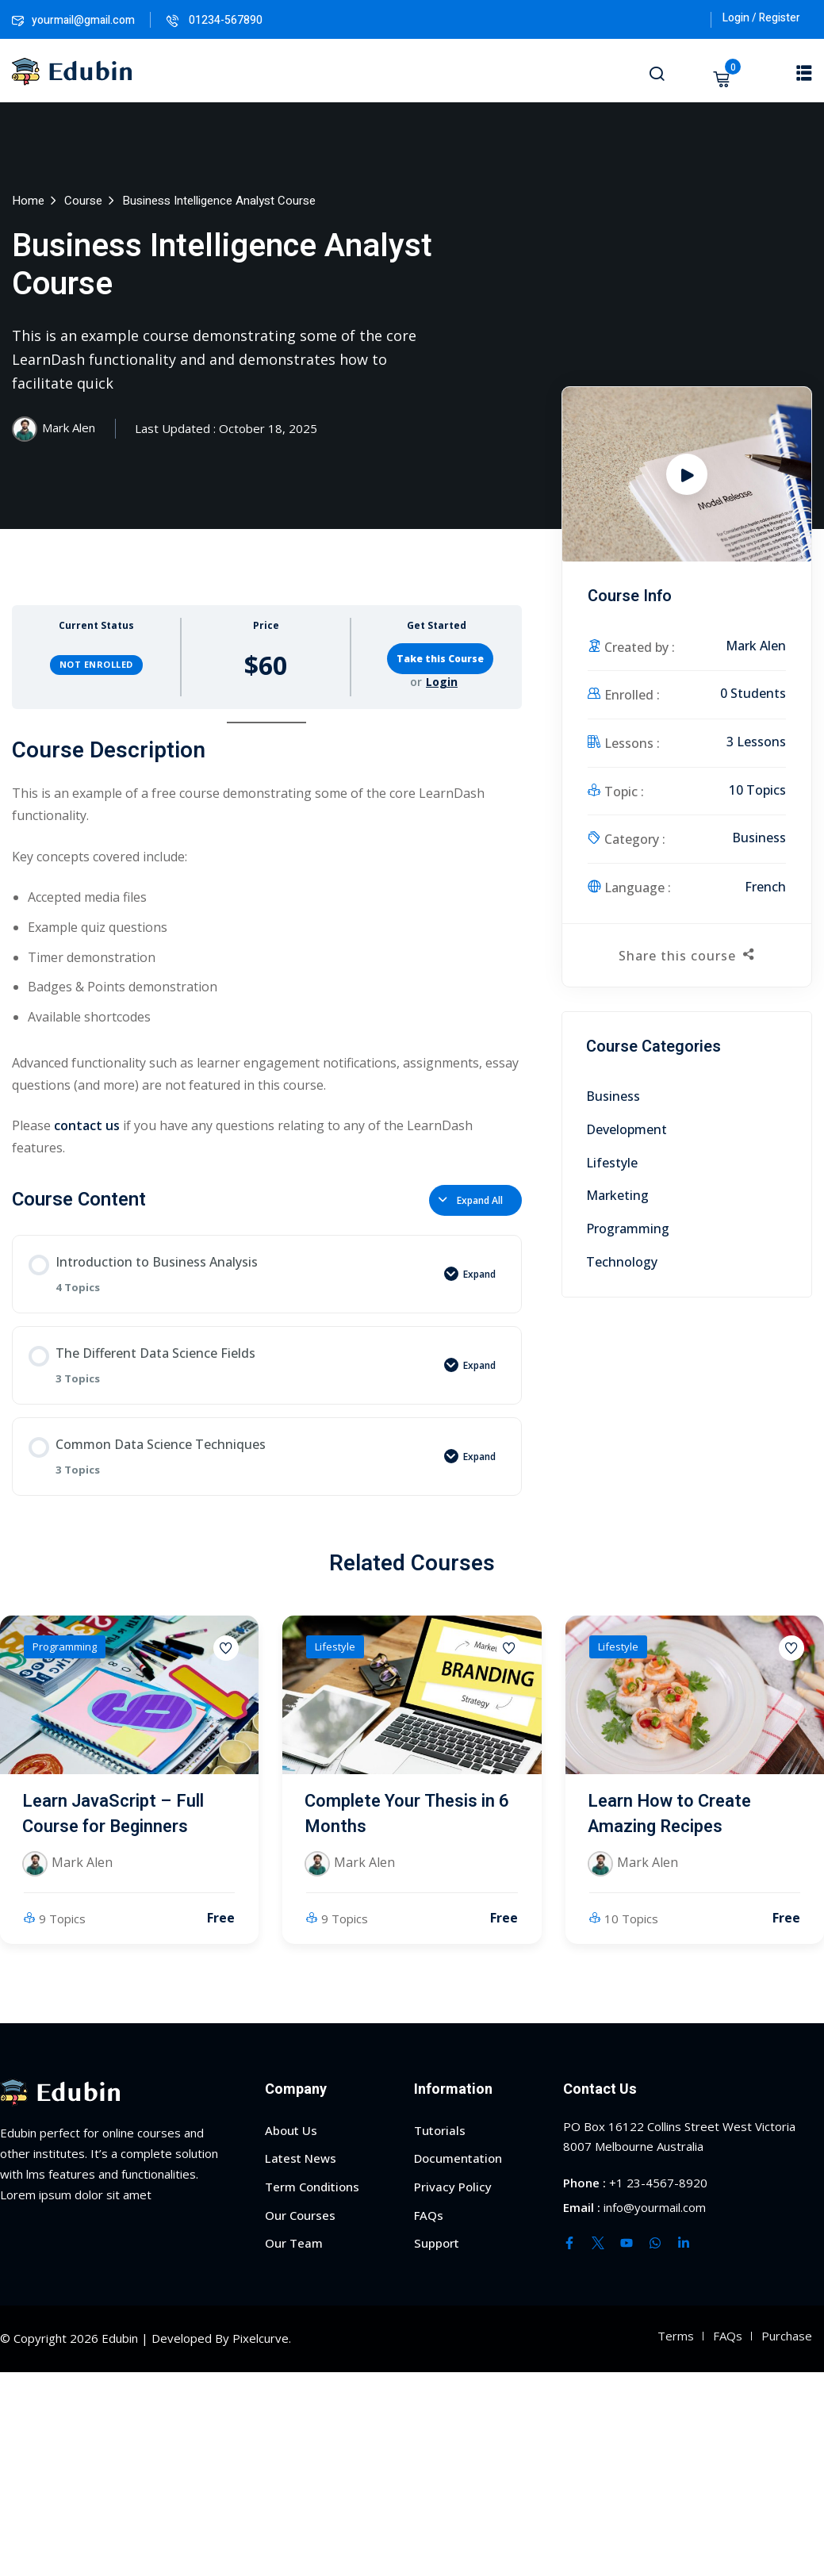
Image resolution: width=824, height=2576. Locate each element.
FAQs (428, 2215)
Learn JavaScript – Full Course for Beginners (113, 1813)
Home (28, 200)
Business (759, 837)
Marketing (617, 1195)
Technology (621, 1262)
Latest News (300, 2158)
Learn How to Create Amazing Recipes (669, 1813)
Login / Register (761, 18)
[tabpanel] (267, 940)
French (765, 886)
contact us (87, 1125)
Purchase (786, 2336)
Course (83, 200)
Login (442, 681)
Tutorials (440, 2130)
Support (436, 2243)
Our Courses (300, 2215)
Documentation (458, 2158)
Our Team (294, 2243)
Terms (675, 2336)
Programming (627, 1228)
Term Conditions (312, 2187)
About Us (291, 2130)
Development (626, 1129)
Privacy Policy (453, 2187)
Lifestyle (612, 1162)
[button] (804, 72)
